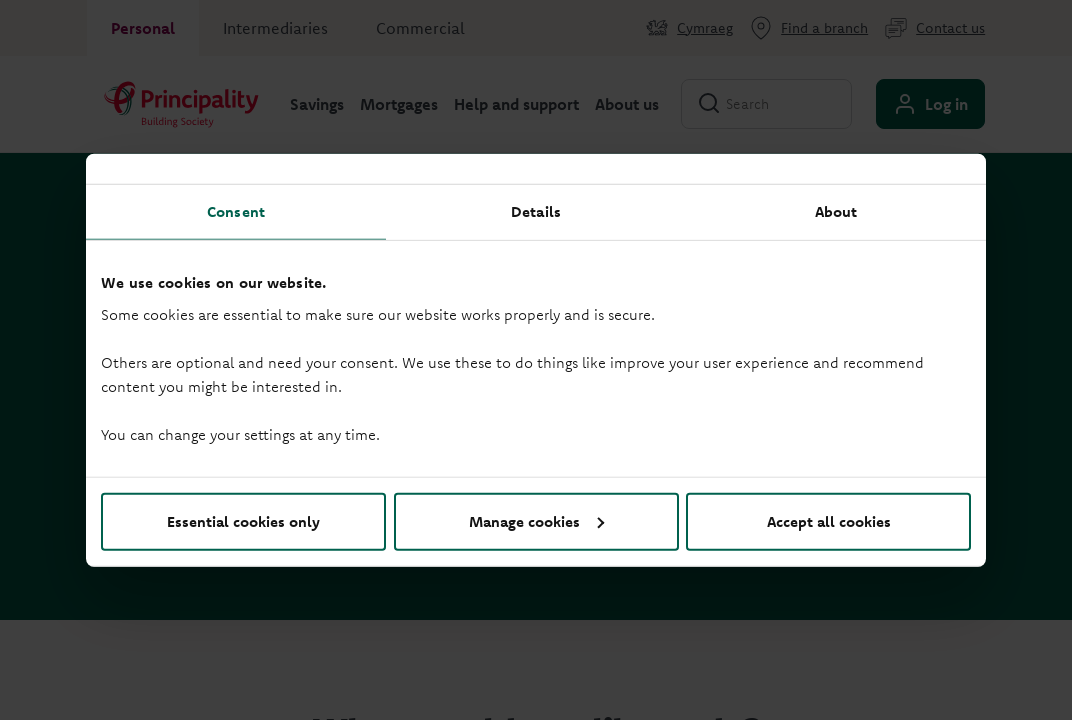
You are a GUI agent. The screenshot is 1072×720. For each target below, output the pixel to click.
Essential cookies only (243, 520)
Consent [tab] (236, 211)
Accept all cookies (829, 520)
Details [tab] (536, 211)
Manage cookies (536, 520)
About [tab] (836, 211)
